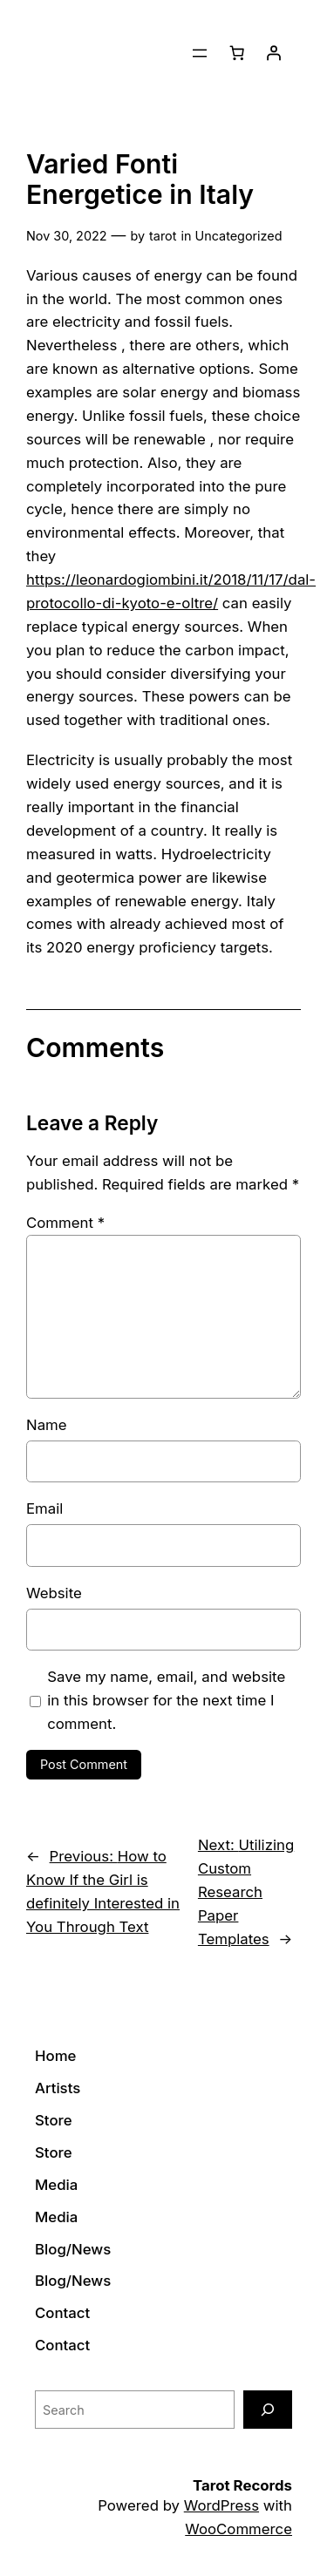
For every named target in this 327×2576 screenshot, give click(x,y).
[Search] (267, 2409)
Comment (65, 1222)
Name (46, 1425)
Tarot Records (242, 2485)
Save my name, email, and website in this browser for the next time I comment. (166, 1700)
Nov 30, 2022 (66, 235)
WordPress (221, 2505)
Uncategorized (238, 235)
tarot (162, 235)
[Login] (273, 53)
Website (54, 1593)
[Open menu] (199, 53)
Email (44, 1508)
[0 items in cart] (237, 53)
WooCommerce (238, 2529)
